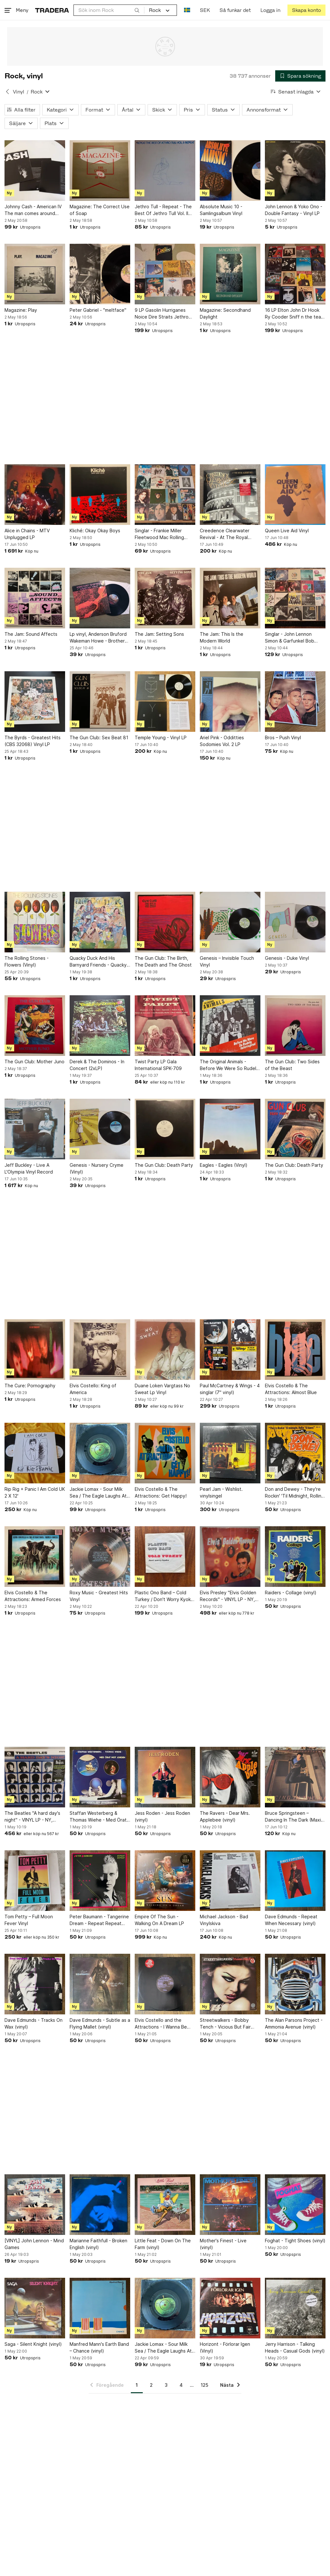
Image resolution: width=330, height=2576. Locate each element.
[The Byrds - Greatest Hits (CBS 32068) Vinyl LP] (35, 701)
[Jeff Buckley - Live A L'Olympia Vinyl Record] (35, 1129)
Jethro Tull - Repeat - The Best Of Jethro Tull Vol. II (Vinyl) (163, 210)
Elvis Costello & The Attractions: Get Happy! (161, 1492)
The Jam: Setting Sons (159, 634)
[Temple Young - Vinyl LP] (165, 701)
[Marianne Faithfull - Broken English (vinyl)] (100, 2204)
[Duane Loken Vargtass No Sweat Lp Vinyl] (165, 1349)
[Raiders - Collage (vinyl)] (295, 1556)
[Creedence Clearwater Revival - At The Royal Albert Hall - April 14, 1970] (230, 494)
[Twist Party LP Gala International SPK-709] (165, 1025)
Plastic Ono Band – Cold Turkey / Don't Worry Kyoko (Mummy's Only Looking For (164, 1596)
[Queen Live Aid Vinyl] (295, 494)
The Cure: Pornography (30, 1385)
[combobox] (109, 10)
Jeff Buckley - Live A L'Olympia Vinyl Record (29, 1168)
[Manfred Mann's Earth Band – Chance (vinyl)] (100, 2308)
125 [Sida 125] (204, 2385)
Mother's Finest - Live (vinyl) (223, 2244)
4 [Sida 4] (181, 2385)
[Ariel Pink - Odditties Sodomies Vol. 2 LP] (230, 701)
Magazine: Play (21, 310)
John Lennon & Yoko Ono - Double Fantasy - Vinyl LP (293, 210)
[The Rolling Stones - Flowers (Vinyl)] (35, 922)
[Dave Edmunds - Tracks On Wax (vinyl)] (35, 1984)
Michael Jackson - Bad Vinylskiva (224, 1920)
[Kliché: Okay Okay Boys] (100, 494)
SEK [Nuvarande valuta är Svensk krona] (205, 10)
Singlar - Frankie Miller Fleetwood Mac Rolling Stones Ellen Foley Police (162, 534)
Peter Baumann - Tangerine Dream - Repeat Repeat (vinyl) (99, 1920)
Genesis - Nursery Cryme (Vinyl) (96, 1168)
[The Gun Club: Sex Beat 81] (100, 701)
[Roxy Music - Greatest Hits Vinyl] (100, 1556)
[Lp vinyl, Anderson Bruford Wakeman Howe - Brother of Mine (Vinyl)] (100, 598)
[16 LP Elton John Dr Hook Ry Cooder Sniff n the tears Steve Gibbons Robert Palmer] (295, 274)
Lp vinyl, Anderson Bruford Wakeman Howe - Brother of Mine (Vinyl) (98, 637)
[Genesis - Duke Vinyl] (295, 922)
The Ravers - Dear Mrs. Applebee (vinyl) (225, 1816)
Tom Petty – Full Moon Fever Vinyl (29, 1920)
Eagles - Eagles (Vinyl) (224, 1165)
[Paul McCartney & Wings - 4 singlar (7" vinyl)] (230, 1349)
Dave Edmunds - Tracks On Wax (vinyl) (34, 2023)
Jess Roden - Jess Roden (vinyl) (162, 1816)
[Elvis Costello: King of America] (100, 1349)
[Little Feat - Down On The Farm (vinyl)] (165, 2204)
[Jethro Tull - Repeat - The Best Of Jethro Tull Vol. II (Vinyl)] (165, 170)
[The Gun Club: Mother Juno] (35, 1025)
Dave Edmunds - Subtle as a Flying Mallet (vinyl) (100, 2023)
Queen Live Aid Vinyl (287, 530)
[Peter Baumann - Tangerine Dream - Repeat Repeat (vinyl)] (100, 1880)
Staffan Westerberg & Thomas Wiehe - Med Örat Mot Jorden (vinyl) (98, 1816)
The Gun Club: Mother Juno (34, 1061)
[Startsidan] (52, 10)
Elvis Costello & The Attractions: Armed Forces (33, 1596)
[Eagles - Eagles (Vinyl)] (230, 1129)
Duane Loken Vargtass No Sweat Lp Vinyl (162, 1389)
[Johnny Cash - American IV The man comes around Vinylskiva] (35, 170)
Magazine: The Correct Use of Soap (100, 210)
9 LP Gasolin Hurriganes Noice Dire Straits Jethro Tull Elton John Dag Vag (162, 313)
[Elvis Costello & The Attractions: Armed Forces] (35, 1556)
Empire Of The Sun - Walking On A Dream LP (159, 1920)
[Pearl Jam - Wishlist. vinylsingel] (230, 1453)
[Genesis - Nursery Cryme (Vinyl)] (100, 1129)
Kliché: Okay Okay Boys (95, 530)
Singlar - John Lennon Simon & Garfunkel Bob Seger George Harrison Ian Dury (294, 637)
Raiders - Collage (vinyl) (290, 1592)
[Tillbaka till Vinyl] (7, 91)
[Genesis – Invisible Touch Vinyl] (230, 922)
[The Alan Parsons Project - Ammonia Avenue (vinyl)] (295, 1984)
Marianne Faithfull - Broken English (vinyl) (98, 2244)
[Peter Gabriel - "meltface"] (100, 274)
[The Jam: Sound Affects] (35, 598)
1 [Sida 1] (137, 2385)
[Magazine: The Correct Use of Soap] (100, 170)
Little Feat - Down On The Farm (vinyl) (163, 2244)
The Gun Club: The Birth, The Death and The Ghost (163, 961)
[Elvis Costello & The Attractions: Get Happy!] (165, 1453)
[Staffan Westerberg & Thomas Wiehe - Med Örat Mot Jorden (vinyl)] (100, 1777)
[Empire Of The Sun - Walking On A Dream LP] (165, 1880)
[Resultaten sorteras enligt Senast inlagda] (295, 91)
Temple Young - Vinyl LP (161, 737)
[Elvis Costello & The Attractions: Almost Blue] (295, 1349)
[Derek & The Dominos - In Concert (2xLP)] (100, 1025)
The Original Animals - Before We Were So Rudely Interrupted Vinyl (229, 1065)
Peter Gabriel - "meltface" (98, 310)
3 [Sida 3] (166, 2385)
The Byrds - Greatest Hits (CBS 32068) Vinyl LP (33, 741)
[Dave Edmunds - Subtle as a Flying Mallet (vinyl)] (100, 1984)
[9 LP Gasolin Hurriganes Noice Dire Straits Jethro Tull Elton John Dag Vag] (165, 274)
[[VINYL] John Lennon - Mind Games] (35, 2204)
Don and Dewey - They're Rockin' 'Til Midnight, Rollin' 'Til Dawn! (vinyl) (293, 1492)
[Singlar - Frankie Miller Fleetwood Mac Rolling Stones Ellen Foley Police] (165, 494)
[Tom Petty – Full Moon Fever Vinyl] (35, 1880)
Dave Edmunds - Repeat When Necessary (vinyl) (291, 1920)
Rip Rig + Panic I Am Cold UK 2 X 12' (35, 1492)
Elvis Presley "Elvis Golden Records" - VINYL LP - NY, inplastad (228, 1596)
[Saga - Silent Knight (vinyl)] (35, 2308)
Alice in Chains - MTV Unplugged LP (27, 534)
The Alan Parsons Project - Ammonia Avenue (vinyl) (294, 2023)
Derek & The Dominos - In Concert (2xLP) (97, 1065)
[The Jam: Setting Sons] (165, 598)
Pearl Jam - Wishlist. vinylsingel (221, 1492)
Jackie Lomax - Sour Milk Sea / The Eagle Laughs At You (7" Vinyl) (98, 1492)
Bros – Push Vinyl (283, 737)
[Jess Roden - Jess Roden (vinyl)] (165, 1777)
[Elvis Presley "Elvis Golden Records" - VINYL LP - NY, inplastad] (230, 1556)
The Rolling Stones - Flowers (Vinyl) (27, 961)
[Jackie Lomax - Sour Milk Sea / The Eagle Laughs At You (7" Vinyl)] (100, 1453)
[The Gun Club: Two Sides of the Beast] (295, 1025)
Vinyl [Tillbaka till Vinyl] (18, 91)
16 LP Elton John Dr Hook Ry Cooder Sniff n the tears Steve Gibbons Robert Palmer (295, 313)
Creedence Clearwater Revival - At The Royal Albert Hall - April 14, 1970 (228, 534)
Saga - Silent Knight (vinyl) (33, 2344)
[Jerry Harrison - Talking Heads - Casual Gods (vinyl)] (295, 2308)
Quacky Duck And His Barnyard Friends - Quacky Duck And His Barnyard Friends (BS (98, 961)
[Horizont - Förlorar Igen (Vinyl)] (230, 2308)
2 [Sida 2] (151, 2385)
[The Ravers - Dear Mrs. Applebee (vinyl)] (230, 1777)
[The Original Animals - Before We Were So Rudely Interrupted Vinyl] (230, 1025)
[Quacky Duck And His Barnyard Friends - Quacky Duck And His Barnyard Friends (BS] (100, 922)
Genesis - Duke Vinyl (287, 958)
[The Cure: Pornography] (35, 1349)
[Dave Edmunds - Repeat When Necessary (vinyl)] (295, 1880)
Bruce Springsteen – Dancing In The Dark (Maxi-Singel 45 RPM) (294, 1816)
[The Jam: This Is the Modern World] (230, 598)
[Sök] (137, 10)
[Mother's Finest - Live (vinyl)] (230, 2204)
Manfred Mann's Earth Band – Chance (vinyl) (99, 2347)
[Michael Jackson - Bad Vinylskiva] (230, 1880)
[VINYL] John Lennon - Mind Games (34, 2244)
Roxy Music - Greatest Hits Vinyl (99, 1596)
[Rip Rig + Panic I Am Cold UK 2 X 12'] (35, 1453)
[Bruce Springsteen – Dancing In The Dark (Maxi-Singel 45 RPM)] (295, 1777)
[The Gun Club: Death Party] (165, 1129)
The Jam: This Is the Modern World (221, 637)
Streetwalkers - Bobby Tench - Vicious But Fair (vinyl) (225, 2023)
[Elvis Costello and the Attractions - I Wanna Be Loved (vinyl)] (165, 1984)
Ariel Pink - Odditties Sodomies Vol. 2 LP (222, 741)
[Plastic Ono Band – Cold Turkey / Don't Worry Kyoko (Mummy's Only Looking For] (165, 1556)
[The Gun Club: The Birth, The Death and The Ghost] (165, 922)
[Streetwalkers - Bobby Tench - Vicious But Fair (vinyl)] (230, 1984)
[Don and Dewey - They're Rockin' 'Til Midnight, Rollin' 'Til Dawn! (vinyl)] (295, 1453)
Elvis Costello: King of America (93, 1389)
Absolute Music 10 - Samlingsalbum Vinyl (221, 210)
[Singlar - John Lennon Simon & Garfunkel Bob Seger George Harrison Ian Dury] (295, 598)
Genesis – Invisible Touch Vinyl (227, 961)
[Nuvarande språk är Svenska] (187, 10)
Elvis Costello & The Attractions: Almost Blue (291, 1389)
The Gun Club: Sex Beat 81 (99, 737)
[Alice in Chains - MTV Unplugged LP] (35, 494)
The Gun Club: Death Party (164, 1165)
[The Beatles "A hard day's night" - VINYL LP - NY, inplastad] (35, 1777)
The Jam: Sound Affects (31, 634)
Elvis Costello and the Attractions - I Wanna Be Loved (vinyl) (161, 2023)
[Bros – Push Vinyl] (295, 701)
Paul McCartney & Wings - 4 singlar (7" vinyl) (230, 1389)
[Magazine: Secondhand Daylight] (230, 274)
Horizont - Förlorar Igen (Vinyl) (225, 2347)
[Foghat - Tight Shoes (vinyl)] (295, 2204)
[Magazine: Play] (35, 274)
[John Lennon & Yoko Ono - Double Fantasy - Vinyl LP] (295, 170)
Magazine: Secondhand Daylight (225, 313)
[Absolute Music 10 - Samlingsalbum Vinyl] (230, 170)
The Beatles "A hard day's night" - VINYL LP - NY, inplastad (32, 1816)
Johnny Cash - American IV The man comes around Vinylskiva (33, 210)
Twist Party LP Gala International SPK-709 (158, 1065)
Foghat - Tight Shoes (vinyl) (295, 2240)
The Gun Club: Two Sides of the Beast (292, 1065)
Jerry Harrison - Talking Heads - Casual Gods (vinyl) (295, 2347)
